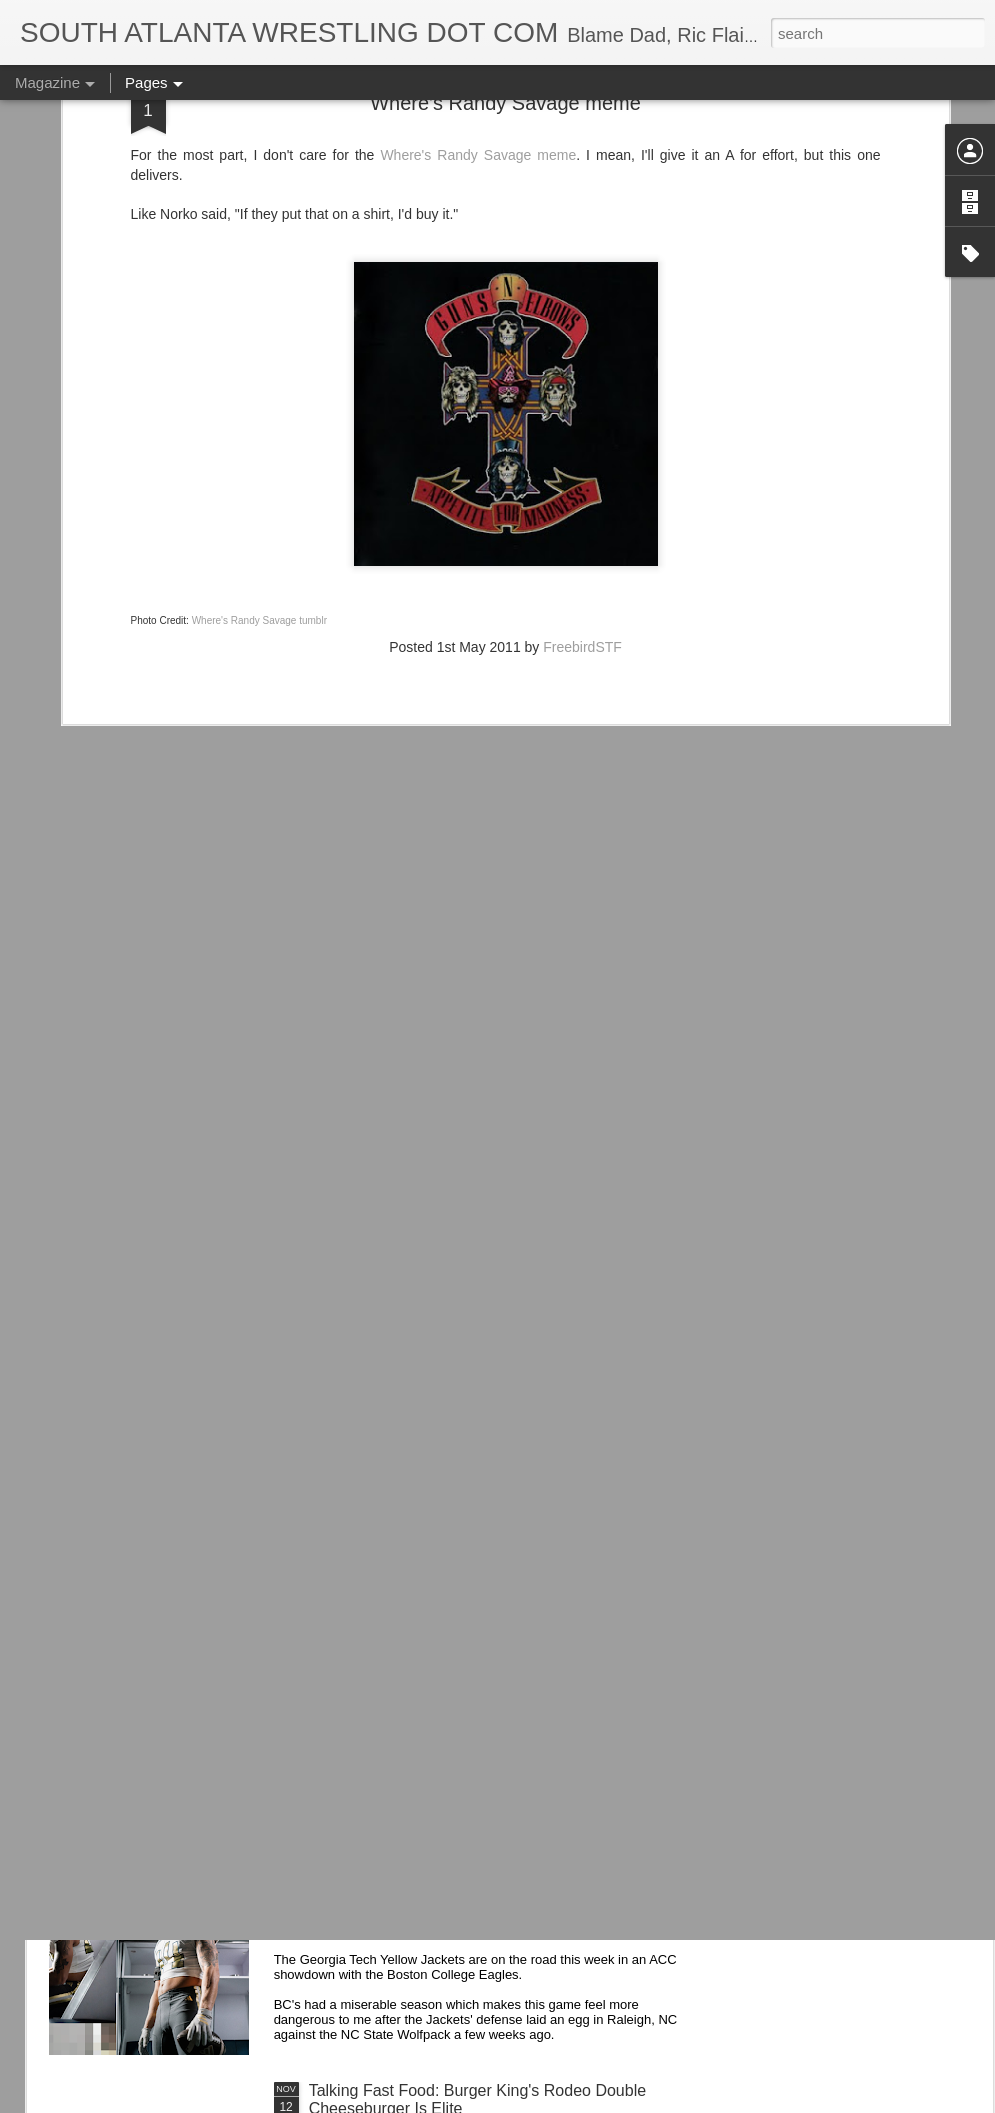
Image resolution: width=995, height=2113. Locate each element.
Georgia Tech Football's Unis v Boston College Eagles (500, 1863)
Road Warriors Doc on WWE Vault (430, 1636)
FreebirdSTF (582, 449)
